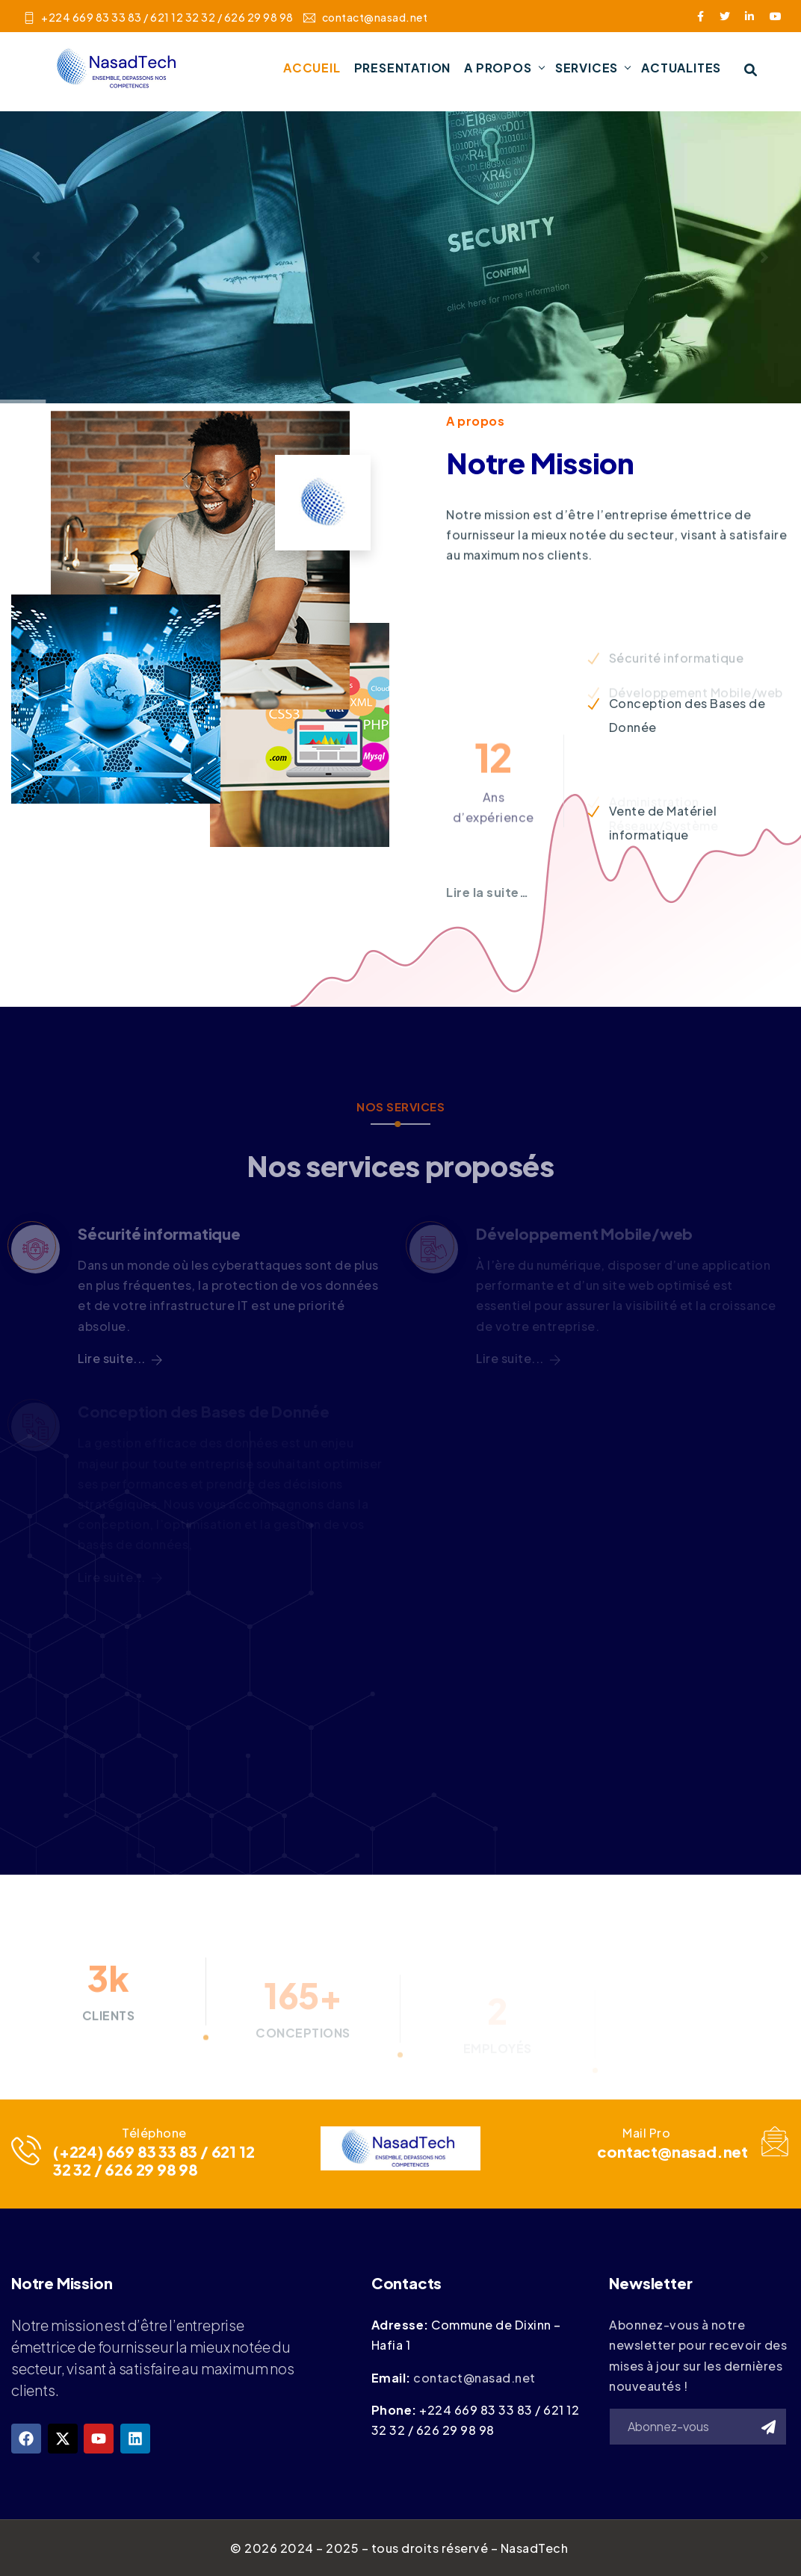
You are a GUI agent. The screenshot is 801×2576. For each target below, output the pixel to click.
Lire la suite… (487, 892)
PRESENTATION (402, 67)
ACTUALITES (681, 67)
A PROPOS (497, 67)
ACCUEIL (312, 67)
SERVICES (586, 67)
